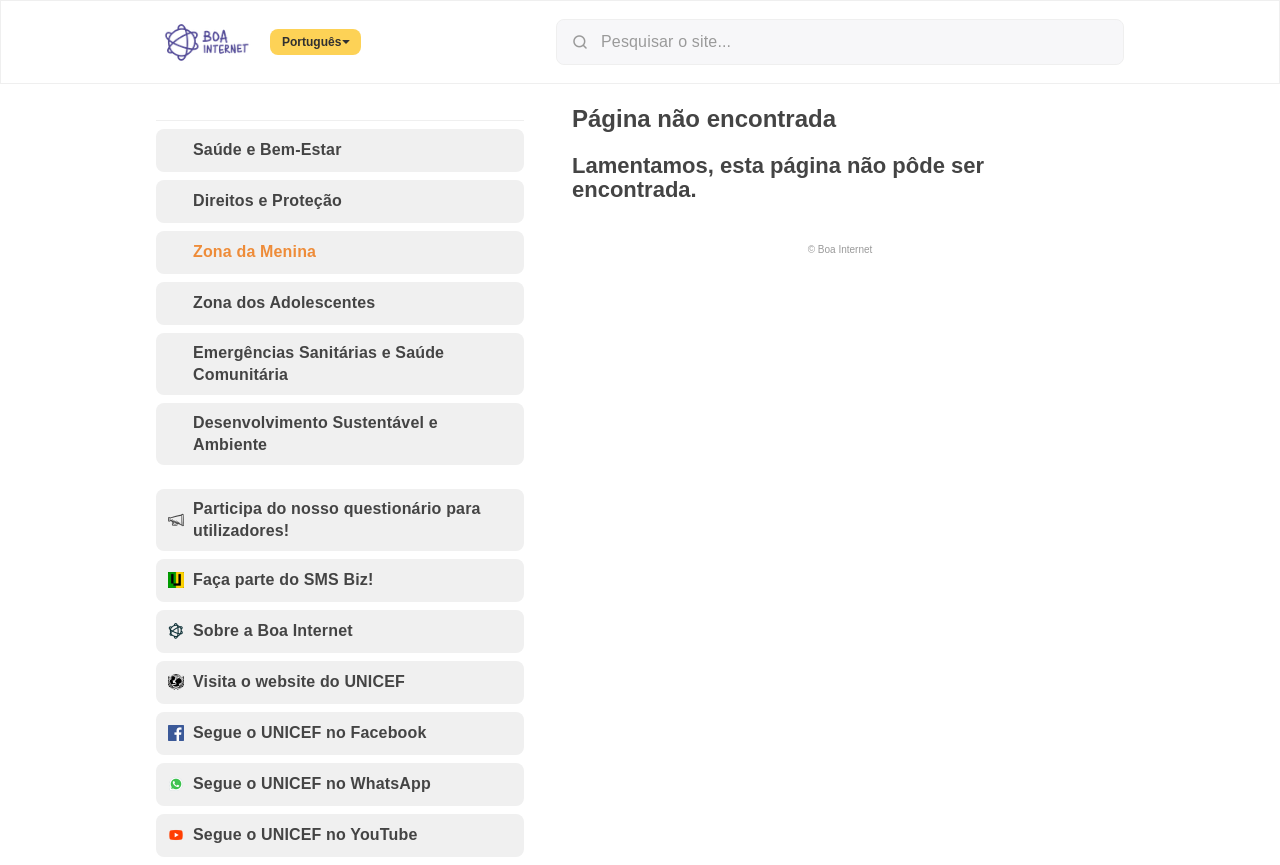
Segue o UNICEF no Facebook (297, 733)
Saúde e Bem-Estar (255, 150)
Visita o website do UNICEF (286, 682)
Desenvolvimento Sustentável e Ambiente (303, 433)
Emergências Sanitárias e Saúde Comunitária (306, 363)
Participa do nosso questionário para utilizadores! (324, 519)
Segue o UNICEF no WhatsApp (299, 784)
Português (316, 42)
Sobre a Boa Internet (260, 631)
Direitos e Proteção (255, 201)
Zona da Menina (242, 252)
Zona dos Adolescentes (271, 303)
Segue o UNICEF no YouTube (292, 835)
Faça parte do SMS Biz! (270, 580)
